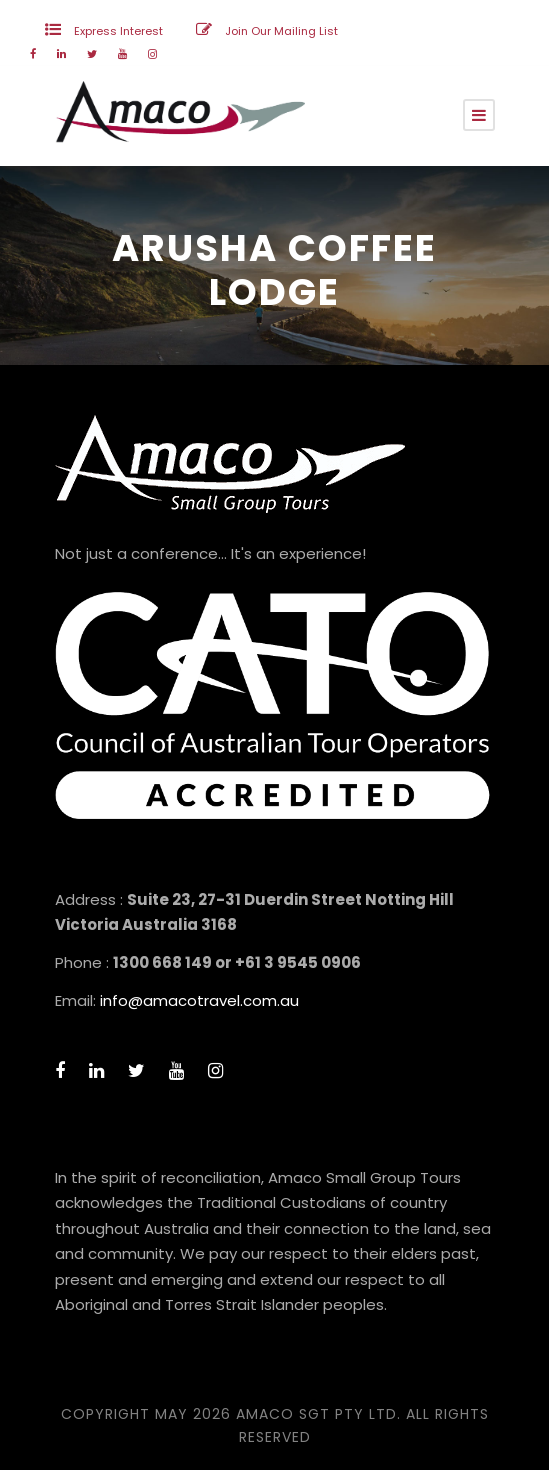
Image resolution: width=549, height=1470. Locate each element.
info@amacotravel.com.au (199, 1000)
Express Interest (118, 31)
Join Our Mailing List (281, 31)
